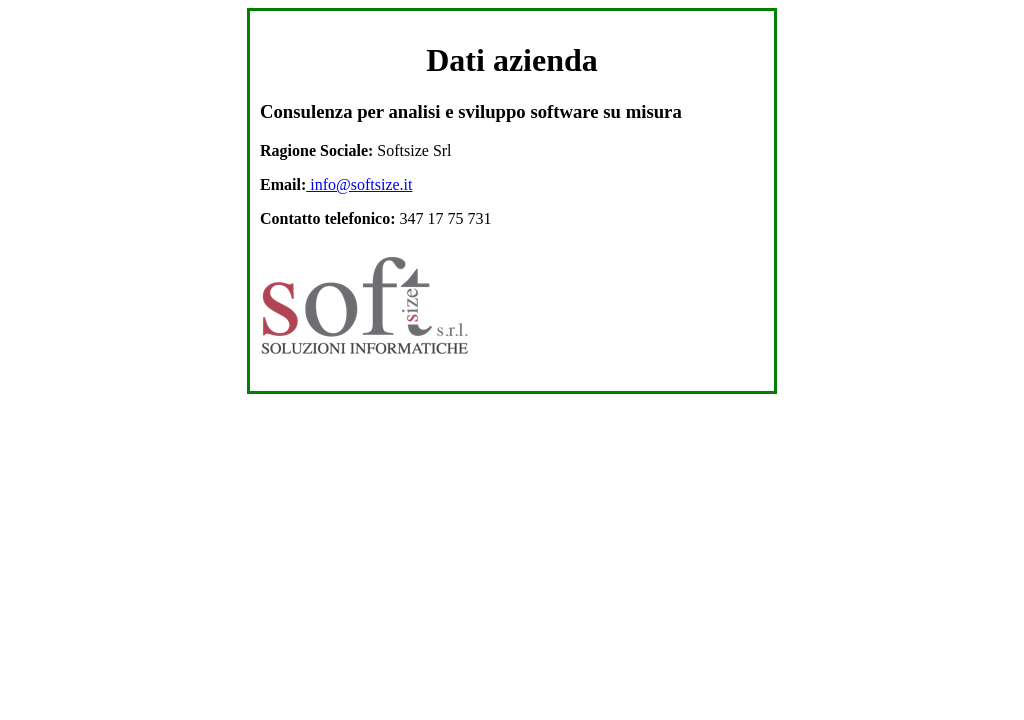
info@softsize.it (359, 184)
